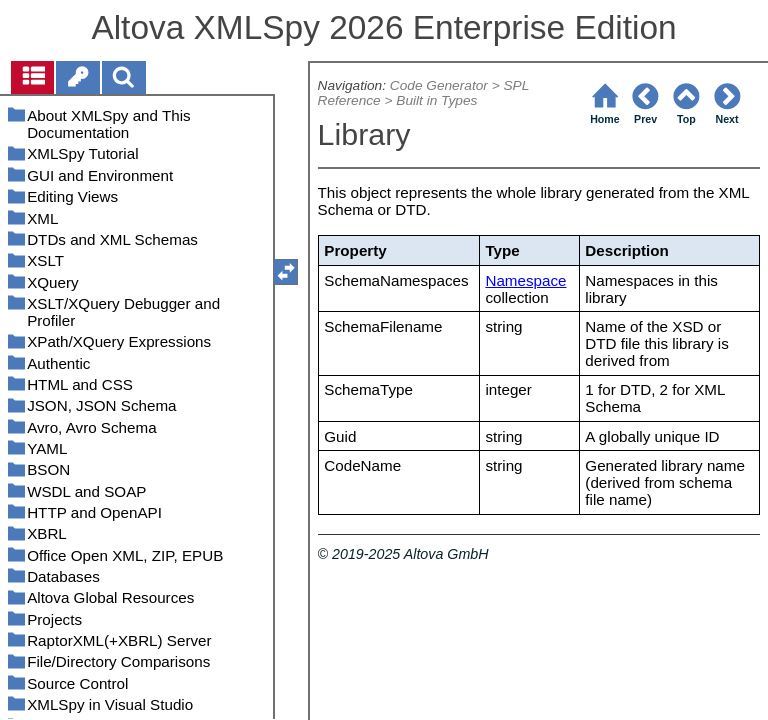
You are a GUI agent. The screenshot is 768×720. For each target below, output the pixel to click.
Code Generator (439, 85)
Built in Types (436, 100)
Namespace (525, 280)
